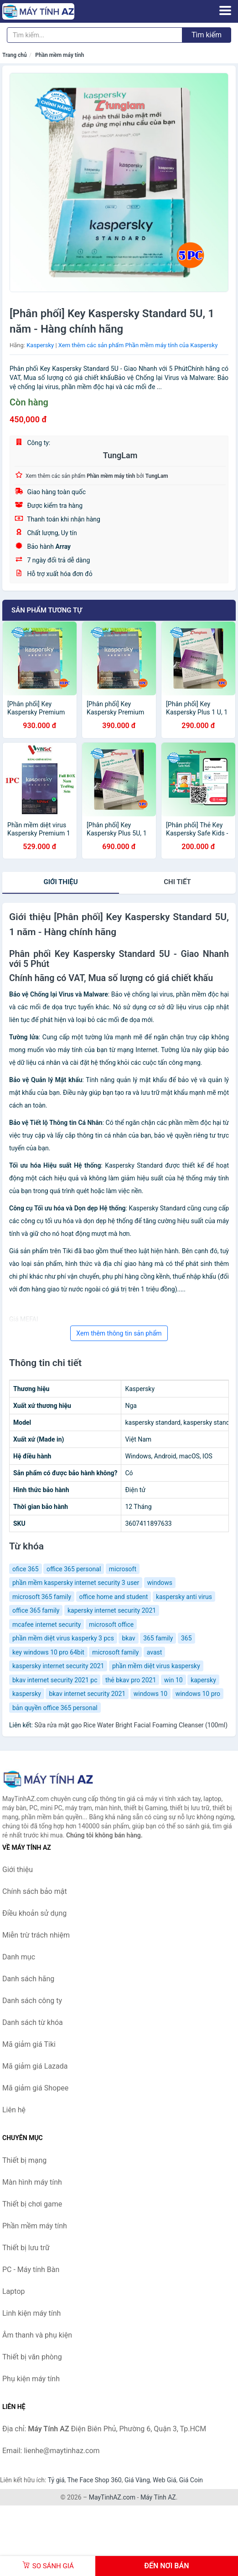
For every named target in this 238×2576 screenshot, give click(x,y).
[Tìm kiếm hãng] (94, 35)
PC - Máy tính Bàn (30, 2269)
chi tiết (177, 882)
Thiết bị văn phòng (32, 2357)
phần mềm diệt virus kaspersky (156, 1666)
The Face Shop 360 (94, 2480)
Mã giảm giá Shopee (35, 2088)
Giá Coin (191, 2480)
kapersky (203, 1680)
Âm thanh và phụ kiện (37, 2335)
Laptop (13, 2291)
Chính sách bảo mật (34, 1891)
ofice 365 (25, 1569)
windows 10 (151, 1693)
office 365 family (35, 1610)
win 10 (173, 1680)
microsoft (122, 1569)
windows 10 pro (198, 1693)
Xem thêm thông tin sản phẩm (118, 1333)
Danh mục (18, 1957)
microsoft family (115, 1652)
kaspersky (26, 1693)
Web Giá (164, 2480)
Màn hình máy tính (32, 2182)
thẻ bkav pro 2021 (130, 1680)
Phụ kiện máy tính (31, 2378)
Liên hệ (14, 2109)
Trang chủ (14, 55)
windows (159, 1582)
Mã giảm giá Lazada (34, 2066)
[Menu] (225, 10)
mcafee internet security (46, 1624)
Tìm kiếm (206, 34)
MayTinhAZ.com (112, 2497)
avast (154, 1652)
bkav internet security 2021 (87, 1693)
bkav (128, 1638)
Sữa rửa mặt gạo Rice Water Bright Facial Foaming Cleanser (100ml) (131, 1725)
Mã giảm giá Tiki (29, 2044)
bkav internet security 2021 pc (54, 1680)
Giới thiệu (60, 882)
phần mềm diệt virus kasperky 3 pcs (63, 1638)
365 (186, 1638)
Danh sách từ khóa (32, 2022)
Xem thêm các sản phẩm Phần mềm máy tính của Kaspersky (137, 345)
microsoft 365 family (41, 1596)
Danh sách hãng (28, 1978)
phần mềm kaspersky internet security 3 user (75, 1582)
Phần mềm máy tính (59, 55)
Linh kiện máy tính (31, 2313)
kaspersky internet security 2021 (58, 1666)
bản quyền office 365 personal (55, 1707)
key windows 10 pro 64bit (48, 1652)
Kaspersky (40, 345)
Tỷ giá (56, 2480)
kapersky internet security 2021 (111, 1610)
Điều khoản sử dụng (34, 1913)
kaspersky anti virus (184, 1596)
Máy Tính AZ (158, 2497)
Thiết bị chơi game (32, 2204)
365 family (158, 1638)
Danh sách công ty (32, 2000)
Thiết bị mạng (24, 2160)
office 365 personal (74, 1569)
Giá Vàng (137, 2480)
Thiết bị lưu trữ (26, 2247)
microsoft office (111, 1624)
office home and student (113, 1596)
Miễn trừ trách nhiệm (36, 1935)
